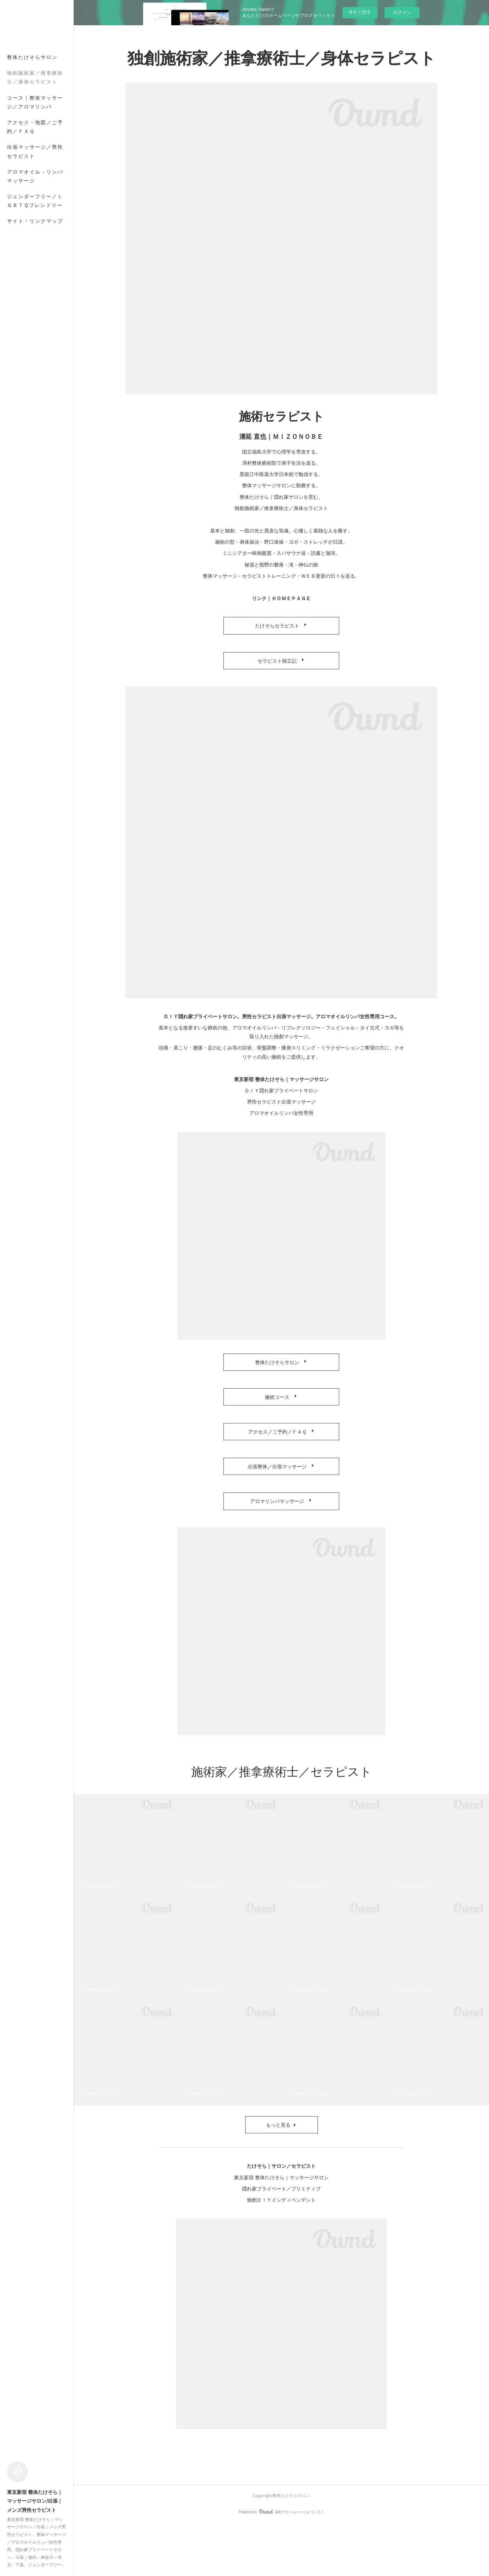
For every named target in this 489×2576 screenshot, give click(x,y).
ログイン (402, 12)
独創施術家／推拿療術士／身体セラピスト (35, 77)
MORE (15, 171)
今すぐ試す (359, 12)
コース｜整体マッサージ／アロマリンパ (35, 102)
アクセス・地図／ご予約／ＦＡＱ (35, 126)
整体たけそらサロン (32, 57)
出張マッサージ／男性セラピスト (35, 151)
